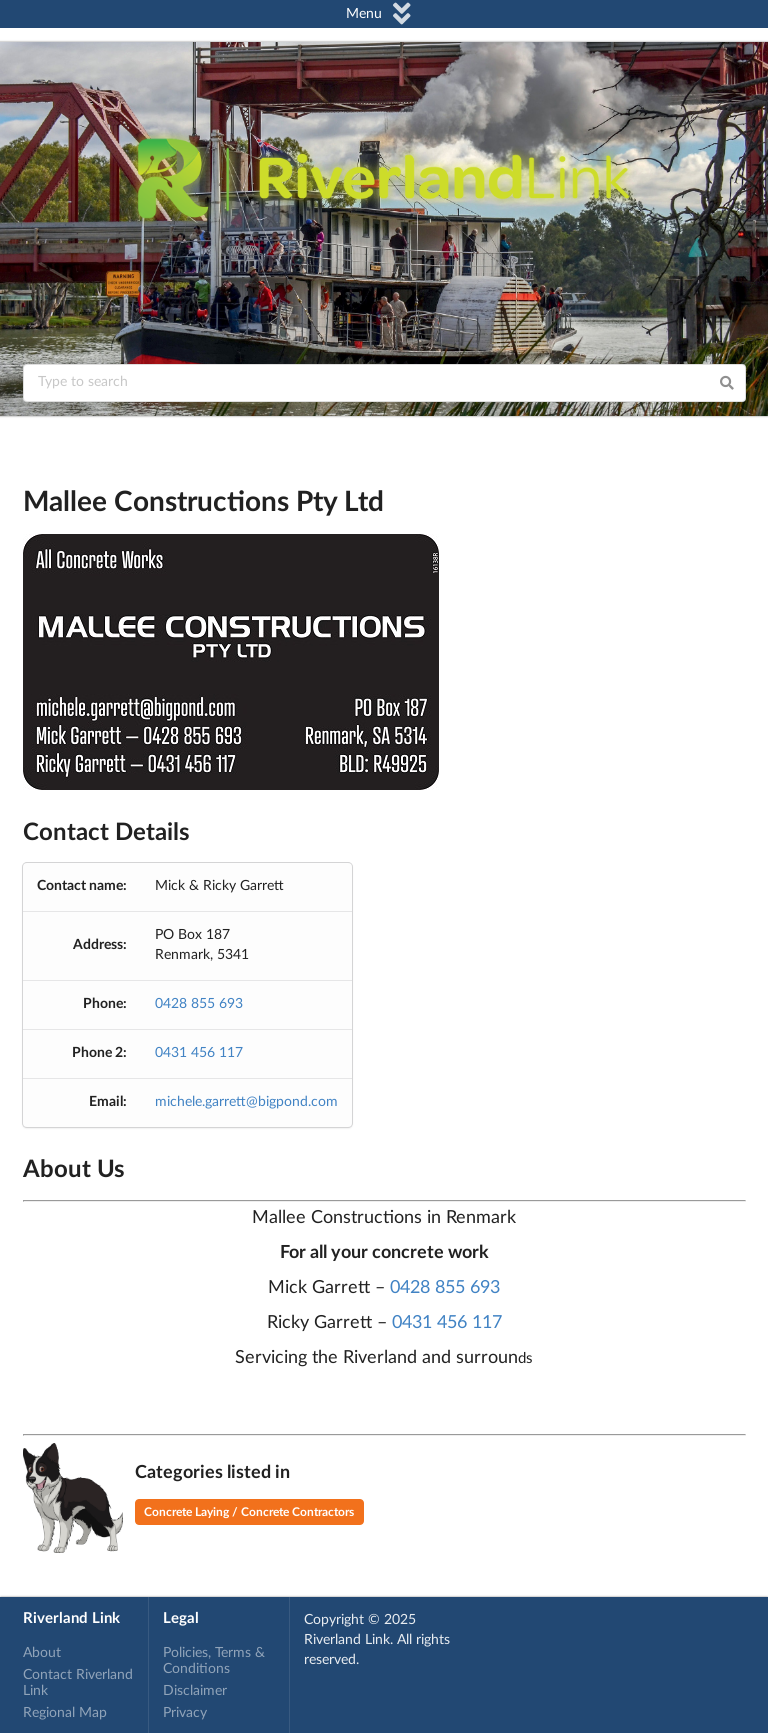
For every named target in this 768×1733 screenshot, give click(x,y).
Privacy (185, 1713)
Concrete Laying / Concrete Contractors (249, 1512)
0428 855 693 (199, 1004)
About (42, 1653)
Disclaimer (195, 1691)
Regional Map (65, 1713)
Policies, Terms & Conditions (214, 1661)
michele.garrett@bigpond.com (246, 1102)
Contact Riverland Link (78, 1683)
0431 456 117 (199, 1053)
